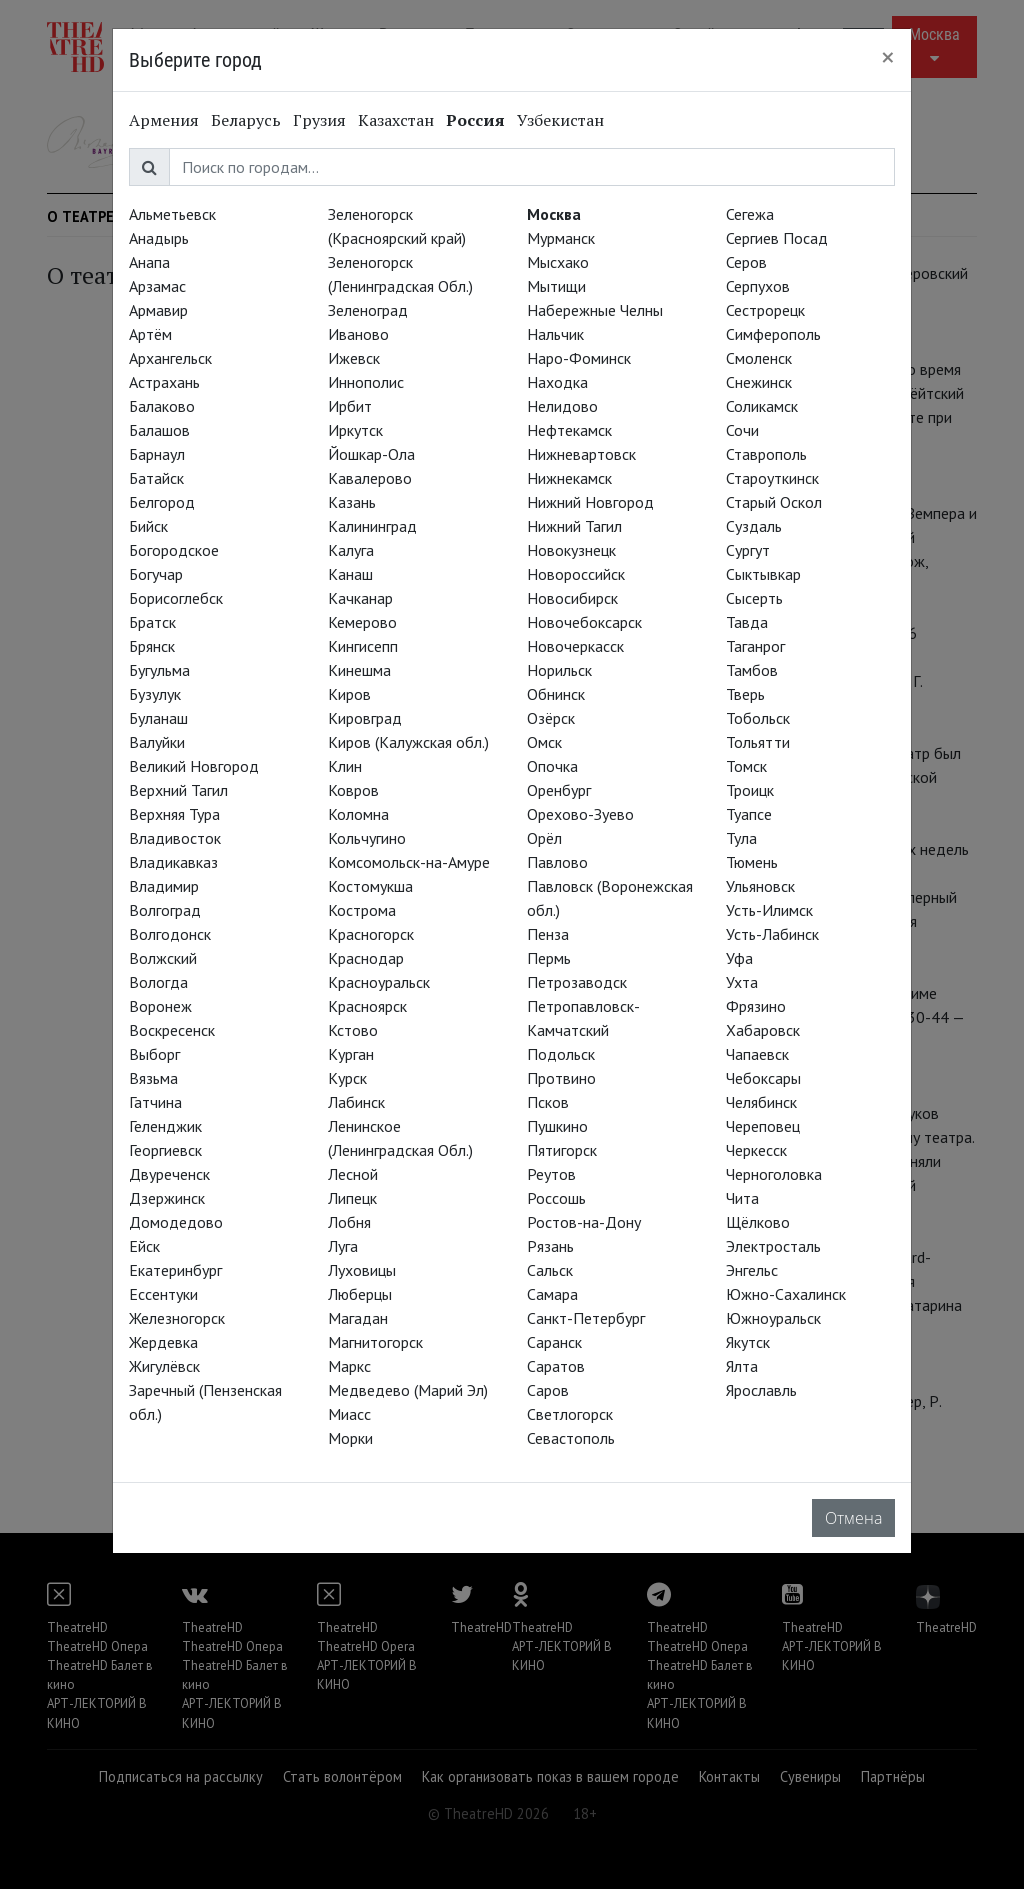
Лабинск (356, 1102)
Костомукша (370, 886)
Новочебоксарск (584, 622)
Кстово (353, 1030)
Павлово (557, 862)
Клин (345, 766)
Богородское (174, 550)
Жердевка (163, 1342)
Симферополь (773, 334)
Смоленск (759, 358)
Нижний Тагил (574, 526)
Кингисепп (363, 646)
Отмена (853, 1518)
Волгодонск (170, 934)
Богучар (156, 574)
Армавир (158, 310)
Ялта (742, 1366)
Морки (350, 1438)
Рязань (550, 1246)
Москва (554, 214)
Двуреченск (169, 1174)
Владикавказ (173, 862)
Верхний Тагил (178, 790)
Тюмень (752, 862)
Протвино (561, 1078)
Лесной (353, 1174)
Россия (475, 120)
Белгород (162, 502)
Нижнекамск (569, 478)
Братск (152, 622)
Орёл (544, 838)
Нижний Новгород (590, 502)
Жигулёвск (164, 1366)
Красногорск (371, 934)
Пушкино (557, 1126)
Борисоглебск (176, 598)
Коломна (358, 814)
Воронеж (160, 1006)
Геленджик (165, 1126)
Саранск (554, 1342)
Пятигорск (562, 1150)
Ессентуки (163, 1294)
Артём (150, 334)
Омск (544, 742)
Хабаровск (763, 1030)
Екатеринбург (175, 1270)
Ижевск (354, 358)
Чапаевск (757, 1054)
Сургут (748, 550)
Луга (343, 1246)
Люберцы (360, 1294)
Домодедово (176, 1222)
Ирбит (350, 406)
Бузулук (155, 694)
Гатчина (155, 1102)
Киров (349, 694)
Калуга (351, 550)
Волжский (163, 958)
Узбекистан (560, 120)
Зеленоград (368, 310)
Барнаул (157, 454)
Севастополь (571, 1438)
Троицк (750, 790)
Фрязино (756, 1006)
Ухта (742, 982)
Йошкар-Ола (371, 454)
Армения (164, 120)
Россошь (556, 1198)
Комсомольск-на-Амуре (409, 862)
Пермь (549, 958)
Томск (746, 766)
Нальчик (555, 334)
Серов (746, 262)
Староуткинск (772, 478)
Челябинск (761, 1102)
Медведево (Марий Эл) (408, 1390)
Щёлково (758, 1222)
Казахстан (396, 120)
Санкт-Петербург (586, 1318)
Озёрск (551, 718)
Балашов (159, 430)
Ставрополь (766, 454)
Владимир (164, 886)
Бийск (148, 526)
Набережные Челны (595, 310)
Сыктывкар (763, 574)
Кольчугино (367, 838)
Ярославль (761, 1390)
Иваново (358, 334)
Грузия (319, 120)
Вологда (158, 982)
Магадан (358, 1318)
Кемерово (362, 622)
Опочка (552, 766)
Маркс (349, 1366)
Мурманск (561, 238)
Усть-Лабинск (772, 934)
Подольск (561, 1054)
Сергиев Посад (777, 238)
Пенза (548, 934)
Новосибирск (572, 598)
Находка (557, 382)
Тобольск (758, 718)
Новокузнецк (571, 550)
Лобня (349, 1222)
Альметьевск (172, 214)
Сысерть (754, 598)
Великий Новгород (194, 766)
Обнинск (556, 694)
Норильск (559, 670)
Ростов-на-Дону (584, 1222)
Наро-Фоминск (579, 358)
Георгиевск (165, 1150)
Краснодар (366, 958)
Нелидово (562, 406)
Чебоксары (763, 1078)
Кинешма (359, 670)
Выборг (154, 1054)
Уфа (739, 958)
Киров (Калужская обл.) (408, 742)
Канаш (350, 574)
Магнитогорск (375, 1342)
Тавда (747, 622)
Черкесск (756, 1150)
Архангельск (170, 358)
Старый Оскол (774, 502)
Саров (548, 1390)
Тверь (745, 694)
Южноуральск (773, 1318)
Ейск (144, 1246)
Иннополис (366, 382)
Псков (548, 1102)
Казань (352, 502)
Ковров (353, 790)
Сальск (550, 1270)
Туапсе (749, 814)
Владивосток (175, 838)
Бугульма (159, 670)
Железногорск (177, 1318)
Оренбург (559, 790)
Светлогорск (570, 1414)
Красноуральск (379, 982)
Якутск (748, 1342)
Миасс (349, 1414)
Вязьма (153, 1078)
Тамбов (752, 670)
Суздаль (754, 526)
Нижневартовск (581, 454)
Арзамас (157, 286)
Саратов (556, 1366)
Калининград (372, 526)
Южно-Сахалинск (786, 1294)
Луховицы (362, 1270)
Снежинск (759, 382)
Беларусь (246, 120)
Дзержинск (167, 1198)
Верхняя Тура (174, 814)
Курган (351, 1054)
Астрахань (164, 382)
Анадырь (159, 238)
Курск (347, 1078)
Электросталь (773, 1246)
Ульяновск (760, 886)
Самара (552, 1294)
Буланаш (158, 718)
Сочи (742, 430)
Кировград (365, 718)
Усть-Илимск (769, 910)
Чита (742, 1198)
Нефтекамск (569, 430)
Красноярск (367, 1006)
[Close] (888, 57)
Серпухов (758, 286)
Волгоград (165, 910)
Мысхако (558, 262)
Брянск (152, 646)
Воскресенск (172, 1030)
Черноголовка (774, 1174)
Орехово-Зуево (580, 814)
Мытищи (556, 286)
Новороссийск (576, 574)
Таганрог (755, 646)
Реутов (551, 1174)
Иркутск (355, 430)
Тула (741, 838)
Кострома (362, 910)
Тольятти (758, 742)
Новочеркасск (575, 646)
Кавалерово (370, 478)
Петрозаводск (577, 982)
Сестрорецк (765, 310)
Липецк (352, 1198)
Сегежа (750, 214)
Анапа (149, 262)
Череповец (763, 1126)
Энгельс (752, 1270)
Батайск (156, 478)
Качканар (360, 598)
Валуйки (157, 742)
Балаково (162, 406)
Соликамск (762, 406)
